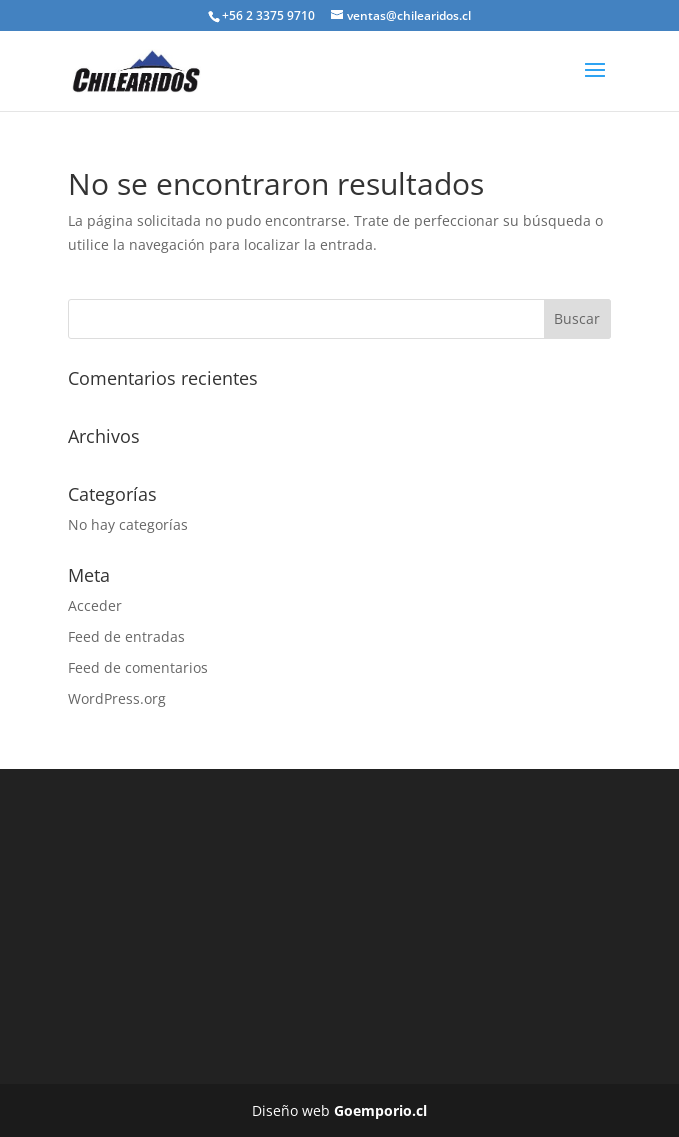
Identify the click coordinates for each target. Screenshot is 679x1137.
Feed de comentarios (138, 667)
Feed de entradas (126, 636)
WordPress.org (117, 698)
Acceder (95, 605)
